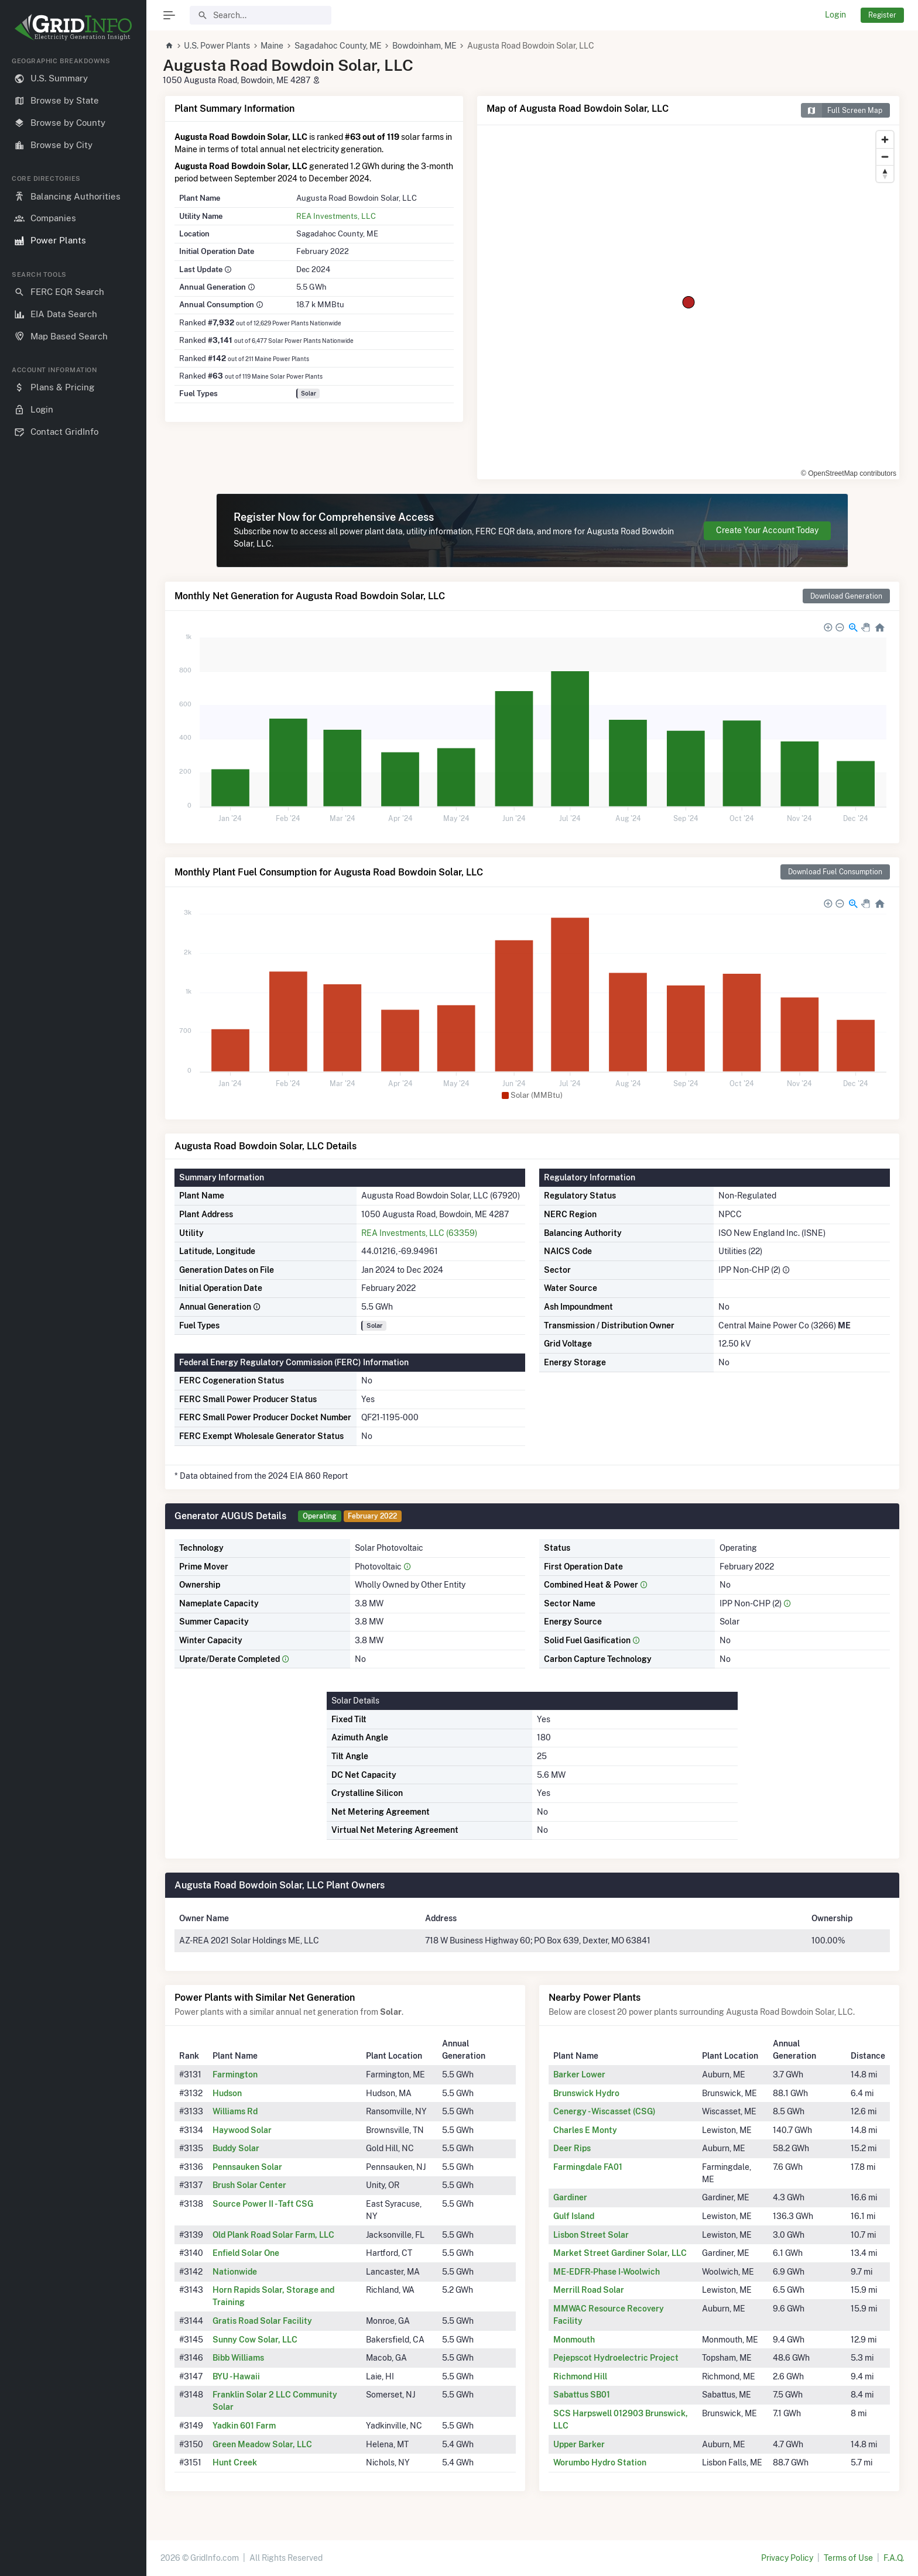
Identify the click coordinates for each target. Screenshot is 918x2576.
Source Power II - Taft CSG (263, 2204)
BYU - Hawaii (236, 2376)
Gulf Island (573, 2216)
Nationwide (235, 2271)
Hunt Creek (235, 2462)
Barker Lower (579, 2074)
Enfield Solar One (246, 2253)
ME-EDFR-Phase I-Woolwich (606, 2271)
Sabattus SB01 (581, 2394)
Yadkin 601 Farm (244, 2425)
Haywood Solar (242, 2130)
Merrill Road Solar (588, 2290)
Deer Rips (572, 2148)
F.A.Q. (893, 2558)
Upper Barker (579, 2444)
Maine (272, 45)
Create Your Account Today (767, 530)
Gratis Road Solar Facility (262, 2321)
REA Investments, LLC (336, 216)
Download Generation (846, 596)
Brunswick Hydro (586, 2093)
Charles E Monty (585, 2130)
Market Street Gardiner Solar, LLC (620, 2253)
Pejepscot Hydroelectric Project (616, 2357)
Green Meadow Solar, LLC (262, 2444)
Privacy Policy (787, 2558)
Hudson (227, 2093)
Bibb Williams (238, 2357)
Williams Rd (235, 2111)
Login (835, 14)
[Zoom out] (884, 156)
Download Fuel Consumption (835, 871)
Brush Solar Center (249, 2185)
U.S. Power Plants (217, 45)
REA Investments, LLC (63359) (419, 1233)
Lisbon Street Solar (591, 2235)
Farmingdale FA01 (587, 2167)
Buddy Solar (236, 2148)
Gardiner (570, 2197)
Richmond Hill (580, 2376)
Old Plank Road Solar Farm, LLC (273, 2235)
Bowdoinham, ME (424, 45)
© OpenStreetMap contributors (848, 473)
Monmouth (574, 2339)
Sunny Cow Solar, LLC (255, 2339)
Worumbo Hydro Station (599, 2462)
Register (882, 15)
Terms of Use (848, 2558)
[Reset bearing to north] (884, 173)
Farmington (235, 2074)
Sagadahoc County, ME (338, 45)
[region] (73, 1307)
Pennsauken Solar (247, 2167)
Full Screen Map (841, 110)
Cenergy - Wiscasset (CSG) (604, 2111)
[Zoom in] (884, 139)
